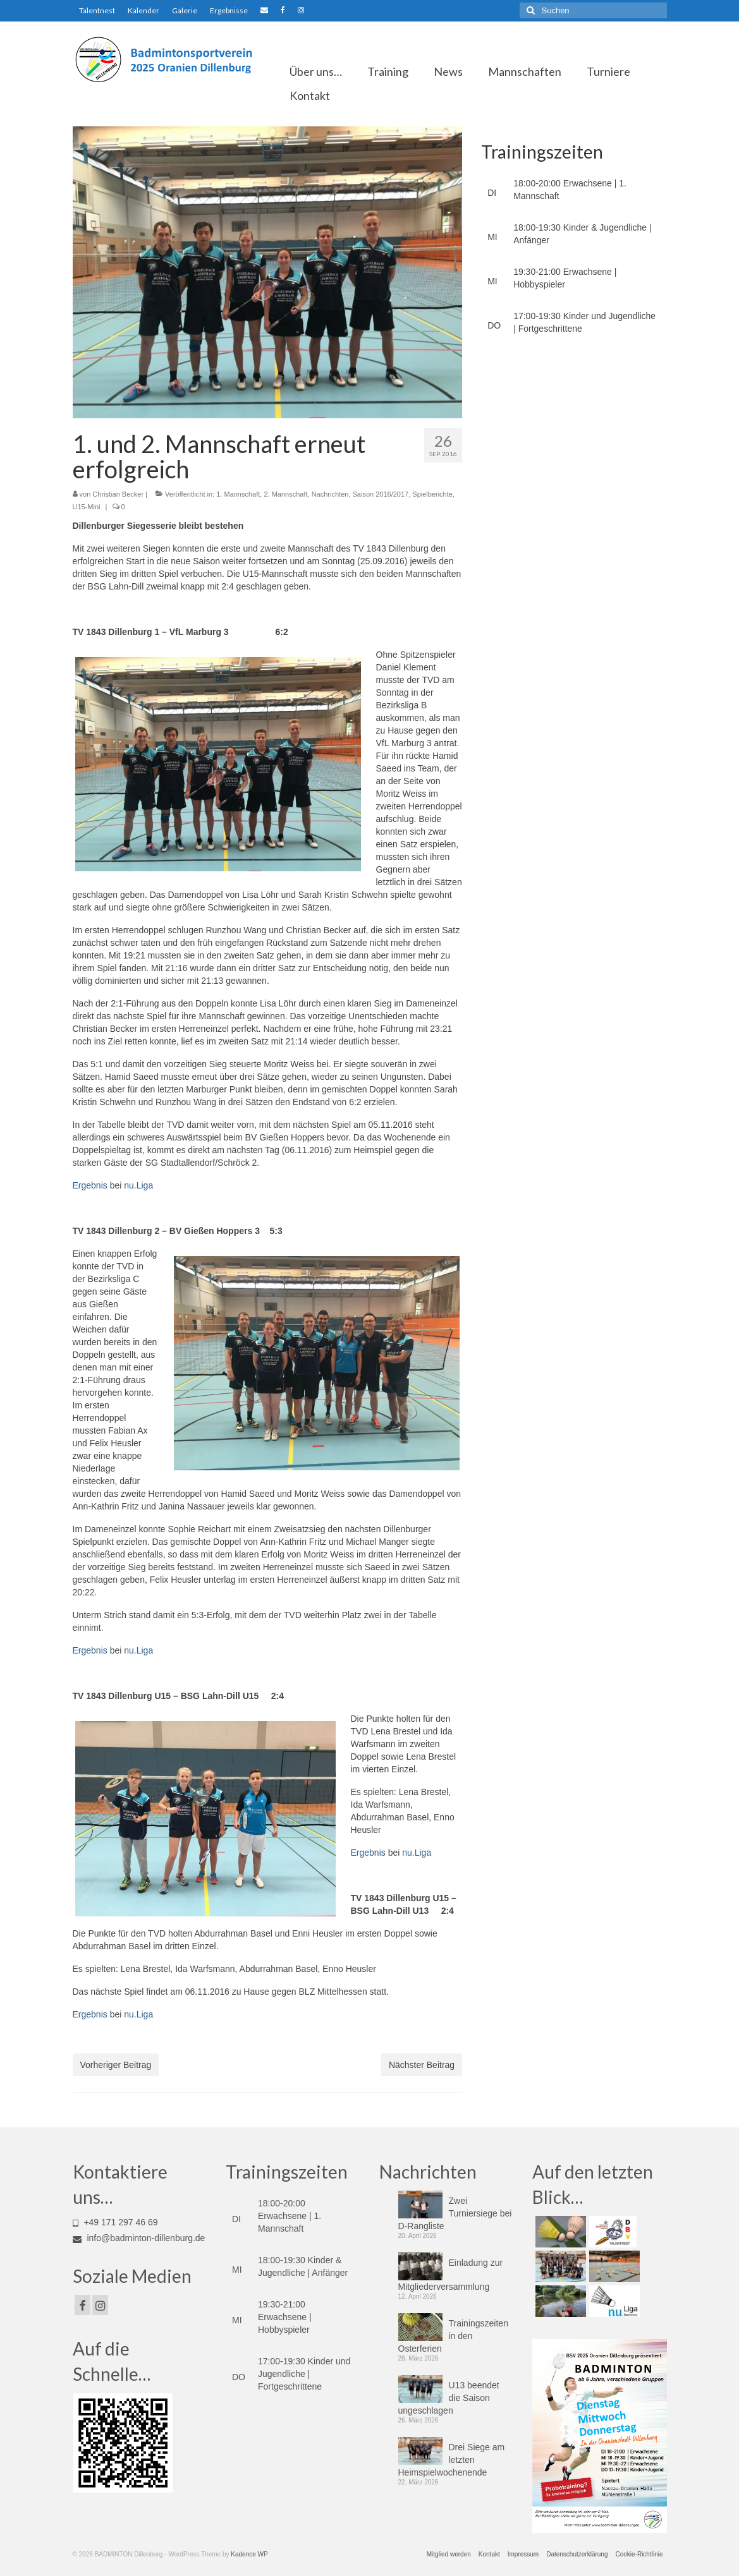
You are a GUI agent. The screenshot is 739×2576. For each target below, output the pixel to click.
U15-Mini (87, 507)
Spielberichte (432, 494)
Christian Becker (118, 494)
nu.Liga (138, 1185)
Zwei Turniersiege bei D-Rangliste (455, 2213)
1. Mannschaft (238, 494)
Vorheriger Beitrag (116, 2065)
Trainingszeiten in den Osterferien (453, 2336)
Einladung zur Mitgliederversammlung (450, 2275)
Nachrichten (330, 494)
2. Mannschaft (285, 494)
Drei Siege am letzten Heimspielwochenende (451, 2459)
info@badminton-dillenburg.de (139, 2238)
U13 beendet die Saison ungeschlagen (448, 2398)
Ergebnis (90, 1185)
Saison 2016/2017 (381, 494)
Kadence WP (249, 2554)
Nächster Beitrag (422, 2065)
